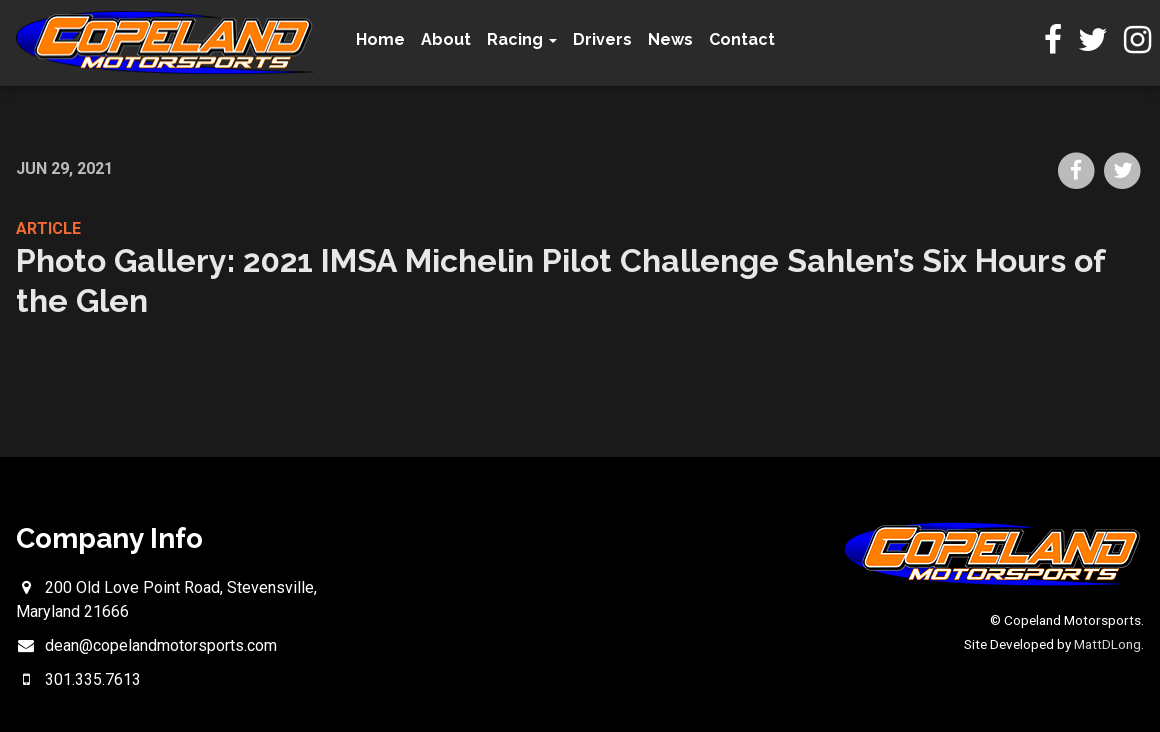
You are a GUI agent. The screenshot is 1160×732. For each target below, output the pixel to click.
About (446, 39)
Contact (742, 39)
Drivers (602, 39)
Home (380, 39)
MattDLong (1107, 644)
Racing (522, 39)
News (670, 39)
